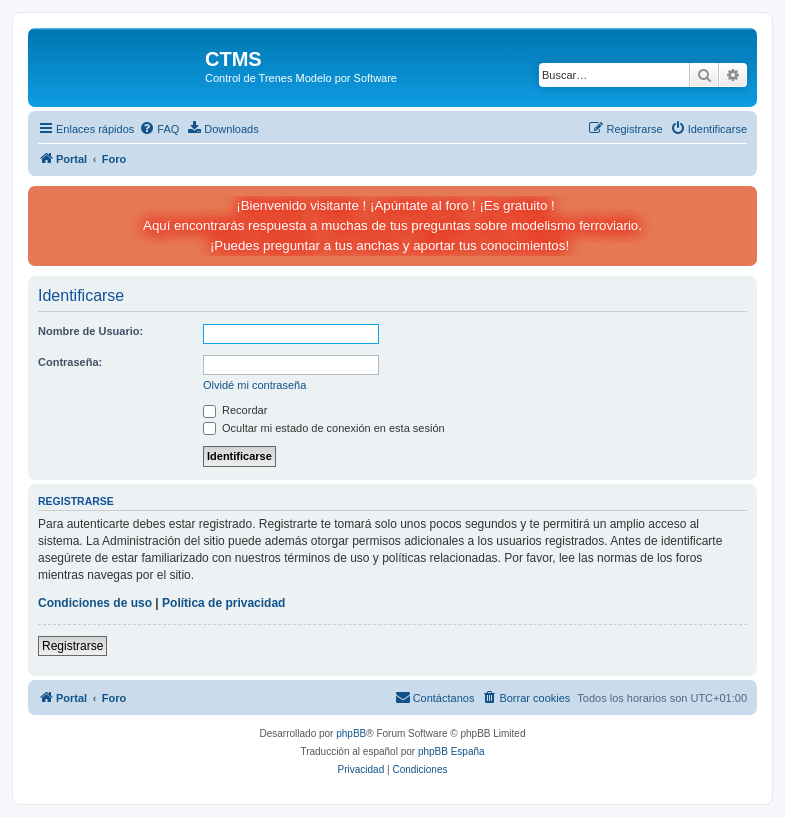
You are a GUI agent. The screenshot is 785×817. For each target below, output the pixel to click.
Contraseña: (70, 362)
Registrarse (72, 646)
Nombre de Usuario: (90, 331)
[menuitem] (159, 129)
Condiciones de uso (95, 603)
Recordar (235, 410)
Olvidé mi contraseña (254, 385)
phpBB (351, 733)
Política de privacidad (223, 603)
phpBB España (451, 751)
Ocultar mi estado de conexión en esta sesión (324, 428)
